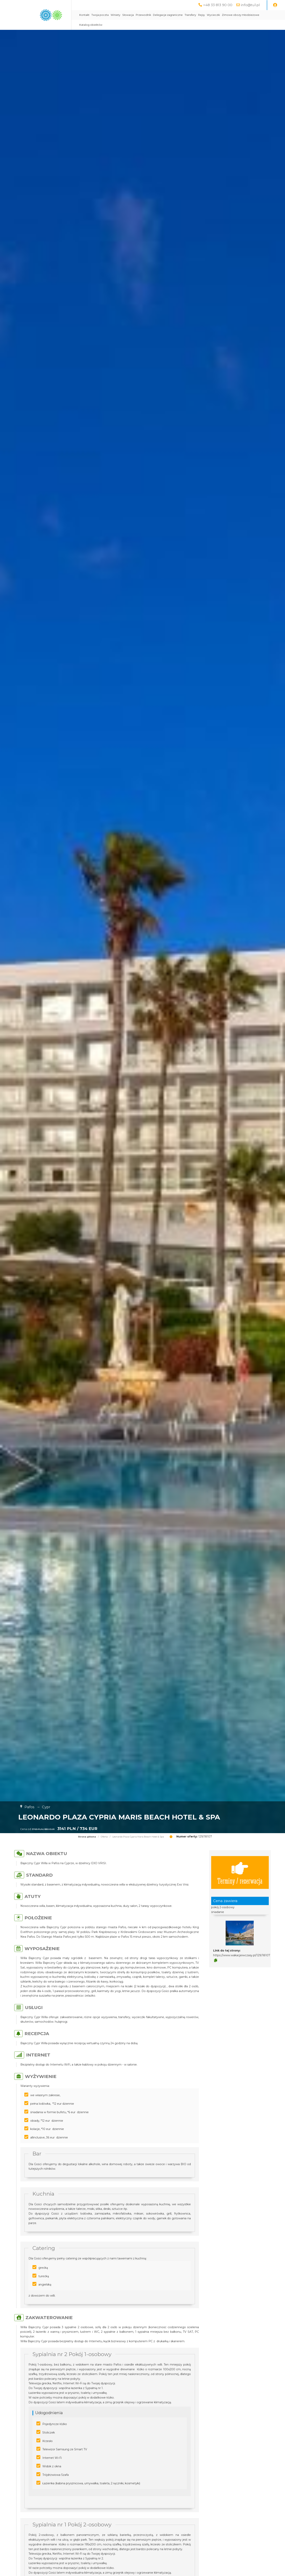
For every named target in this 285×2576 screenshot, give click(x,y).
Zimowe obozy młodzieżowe (240, 14)
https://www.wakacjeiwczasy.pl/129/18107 (241, 1955)
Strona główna (87, 1836)
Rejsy (201, 14)
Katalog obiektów (90, 24)
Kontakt (84, 14)
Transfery (190, 14)
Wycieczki (213, 14)
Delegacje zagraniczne (168, 14)
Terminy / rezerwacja (239, 1872)
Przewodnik (143, 14)
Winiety (115, 14)
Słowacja (128, 14)
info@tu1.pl (250, 5)
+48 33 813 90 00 (217, 5)
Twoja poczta (100, 14)
